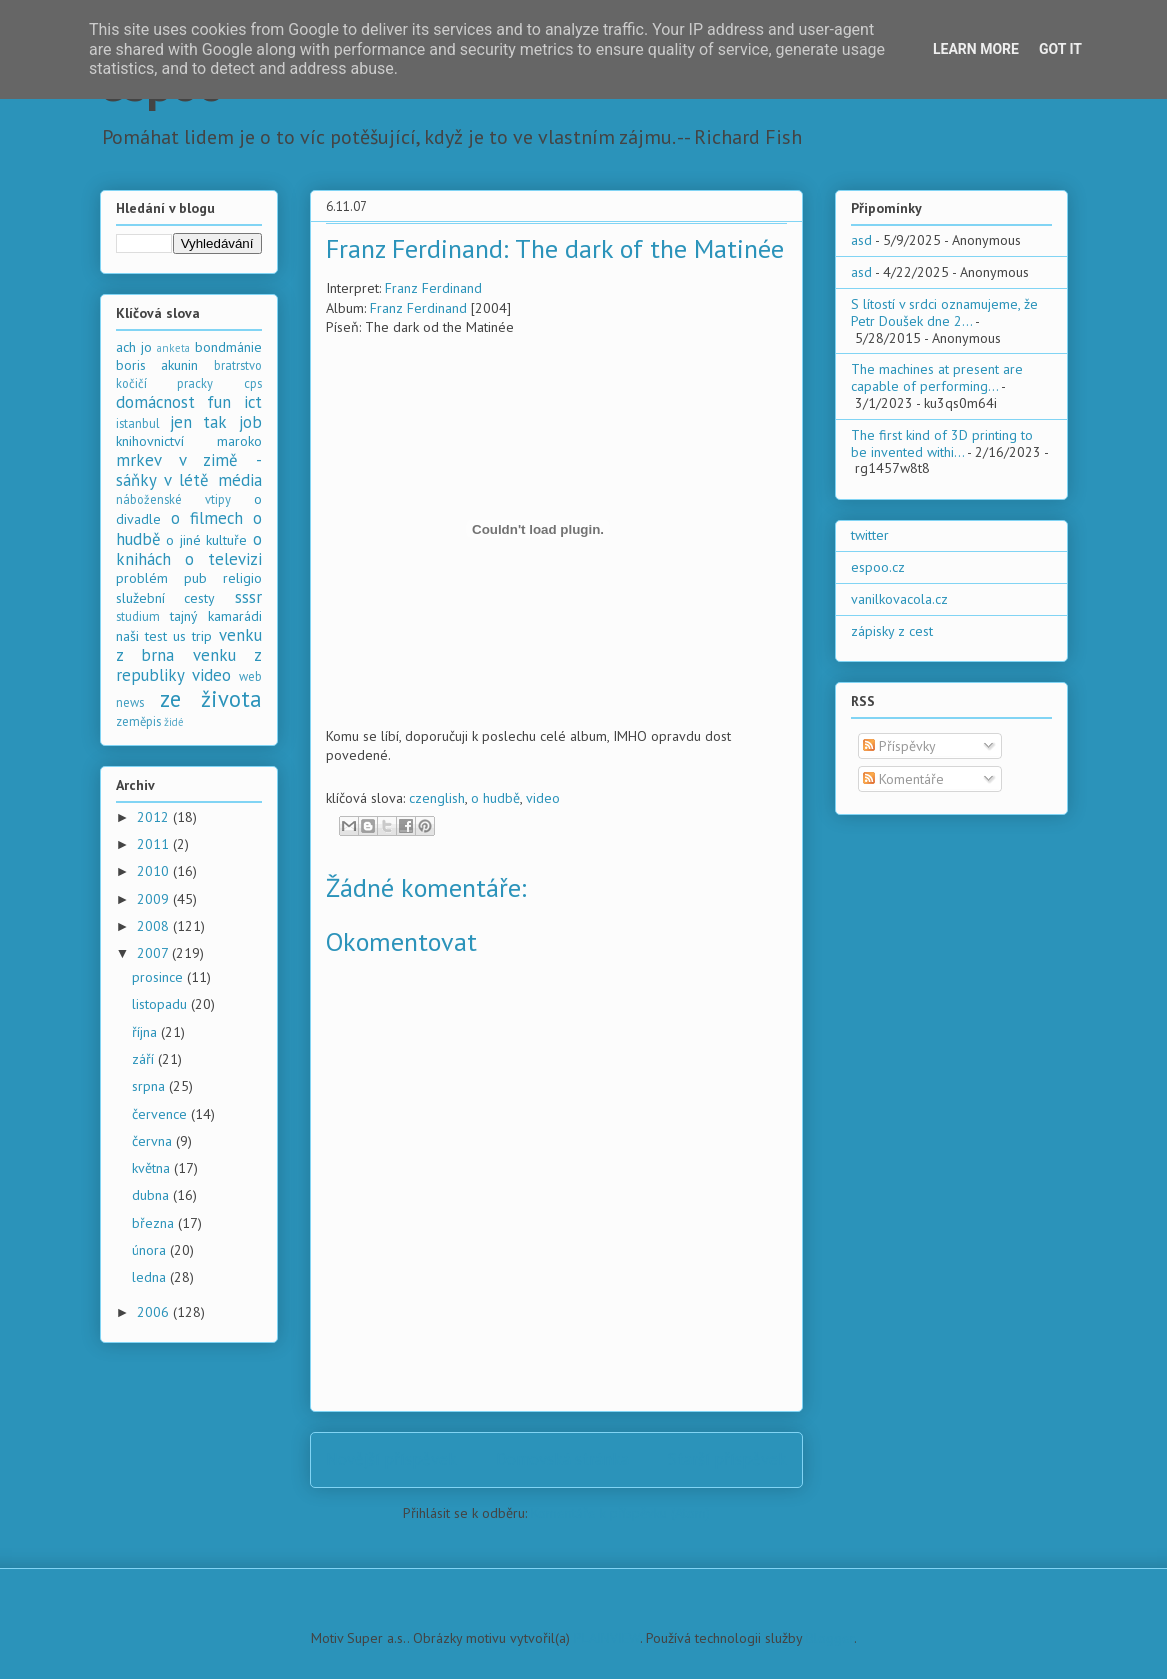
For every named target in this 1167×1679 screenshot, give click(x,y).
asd (861, 240)
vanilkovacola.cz (899, 599)
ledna (151, 1277)
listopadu (161, 1004)
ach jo (134, 347)
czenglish (437, 798)
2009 (155, 899)
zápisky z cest (892, 631)
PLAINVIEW (607, 1638)
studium (138, 616)
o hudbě (495, 798)
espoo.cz (878, 567)
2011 (155, 844)
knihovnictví (150, 441)
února (151, 1250)
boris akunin (157, 365)
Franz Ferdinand (433, 288)
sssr (248, 597)
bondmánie (228, 347)
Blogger (830, 1638)
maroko (239, 441)
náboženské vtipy (173, 499)
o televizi (223, 559)
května (153, 1168)
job (250, 422)
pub (195, 578)
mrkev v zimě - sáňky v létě (189, 470)
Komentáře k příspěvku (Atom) (620, 1513)
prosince (159, 977)
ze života (211, 698)
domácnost (155, 402)
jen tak (198, 422)
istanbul (138, 423)
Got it (1060, 49)
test (156, 636)
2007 (154, 953)
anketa (173, 348)
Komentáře (903, 779)
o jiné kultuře (206, 540)
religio (242, 578)
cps (253, 383)
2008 (155, 926)
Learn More (976, 49)
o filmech (207, 518)
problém (142, 578)
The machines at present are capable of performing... (937, 377)
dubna (152, 1195)
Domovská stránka (562, 1459)
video (543, 798)
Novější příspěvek (391, 1459)
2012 (155, 817)
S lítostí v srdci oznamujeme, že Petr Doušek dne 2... (944, 312)
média (240, 480)
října (146, 1032)
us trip (192, 636)
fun (219, 402)
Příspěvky (899, 746)
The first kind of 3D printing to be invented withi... (942, 443)
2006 (155, 1312)
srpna (150, 1086)
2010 (155, 871)
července (161, 1114)
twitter (870, 535)
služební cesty (166, 598)
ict (253, 402)
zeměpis (138, 721)
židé (174, 722)
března (155, 1223)
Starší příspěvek (727, 1459)
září (145, 1059)
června (154, 1141)
